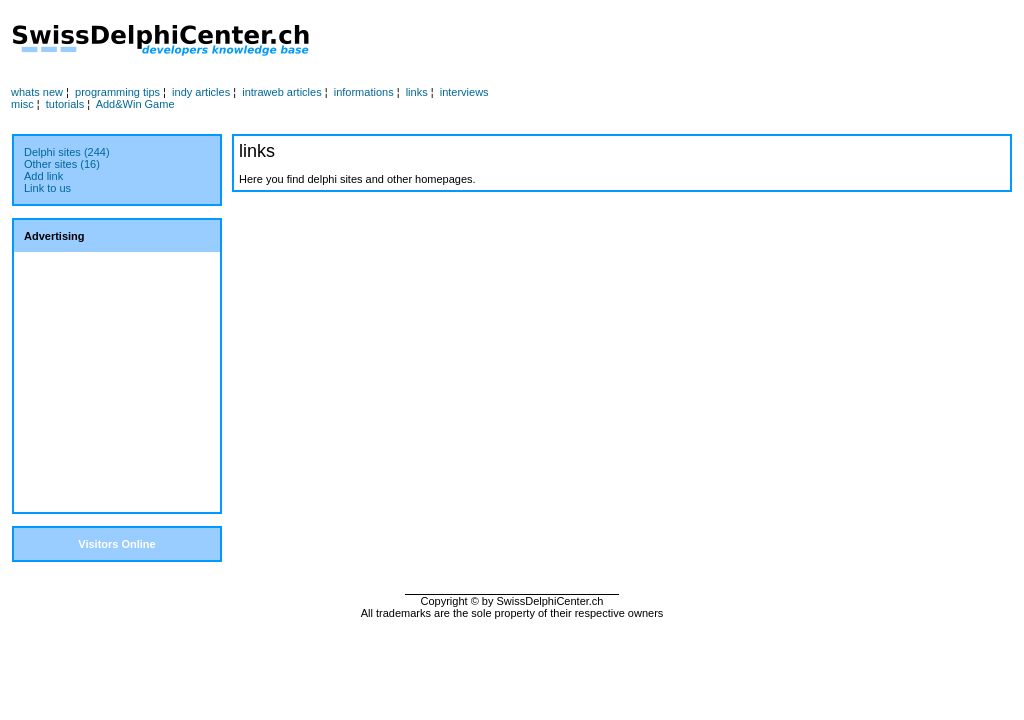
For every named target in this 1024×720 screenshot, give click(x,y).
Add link (43, 176)
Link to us (47, 188)
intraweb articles (281, 92)
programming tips (117, 92)
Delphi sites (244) (67, 152)
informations (364, 92)
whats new (37, 92)
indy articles (201, 92)
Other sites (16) (62, 164)
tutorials (65, 104)
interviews (464, 92)
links (417, 92)
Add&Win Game (135, 104)
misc (22, 104)
